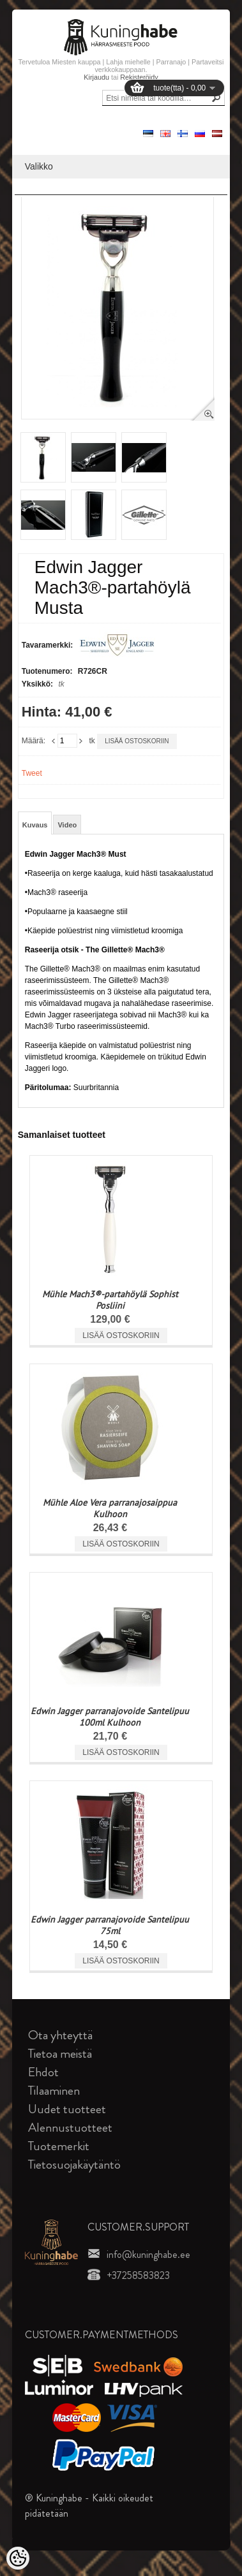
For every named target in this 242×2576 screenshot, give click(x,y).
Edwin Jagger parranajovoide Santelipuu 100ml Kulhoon (110, 1716)
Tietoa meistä (60, 2053)
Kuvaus (35, 825)
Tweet (32, 773)
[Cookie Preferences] (17, 2558)
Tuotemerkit (58, 2146)
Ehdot (43, 2072)
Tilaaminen (54, 2090)
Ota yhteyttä (60, 2035)
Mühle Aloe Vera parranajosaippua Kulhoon (110, 1508)
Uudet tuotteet (67, 2109)
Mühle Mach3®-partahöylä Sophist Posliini (110, 1299)
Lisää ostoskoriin (137, 741)
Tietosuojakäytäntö (74, 2164)
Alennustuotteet (70, 2127)
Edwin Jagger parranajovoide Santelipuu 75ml (110, 1925)
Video (67, 825)
